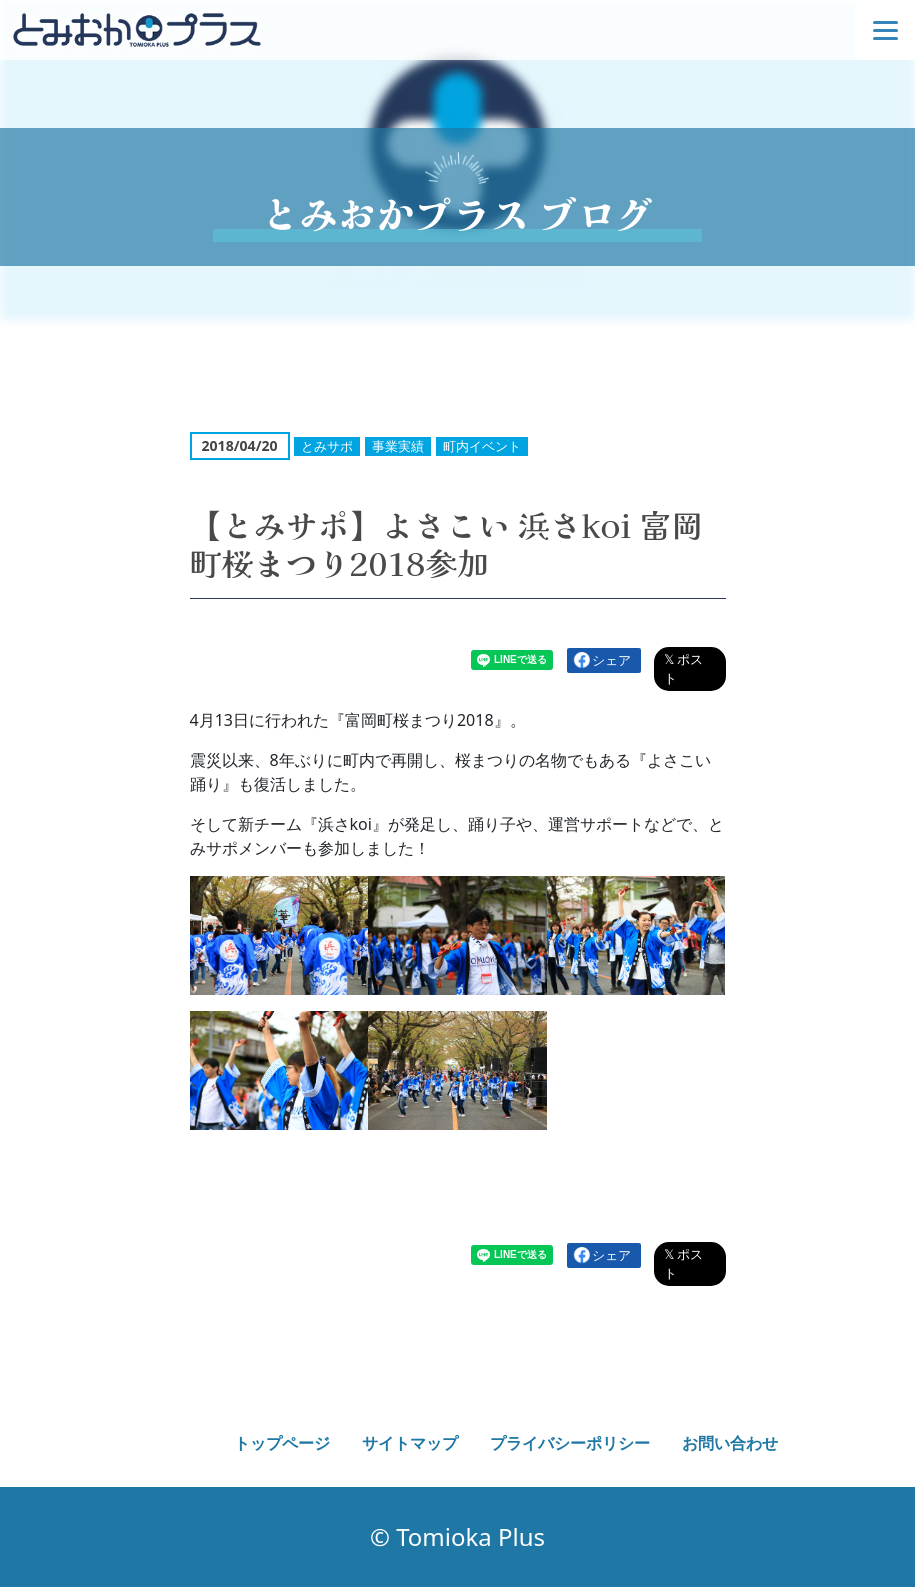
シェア (611, 660)
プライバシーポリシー (570, 1443)
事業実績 (398, 446)
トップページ (282, 1443)
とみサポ (327, 446)
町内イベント (482, 446)
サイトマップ (410, 1443)
